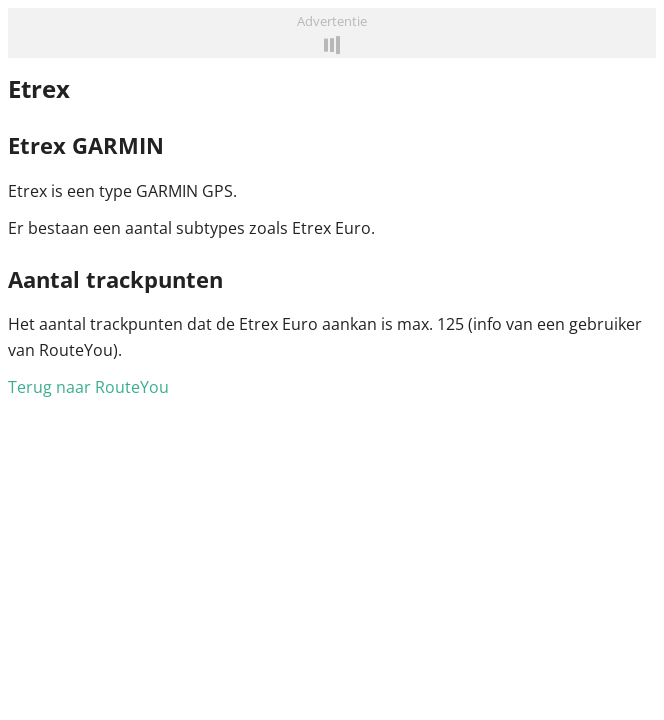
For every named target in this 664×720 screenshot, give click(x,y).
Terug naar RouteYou (88, 387)
